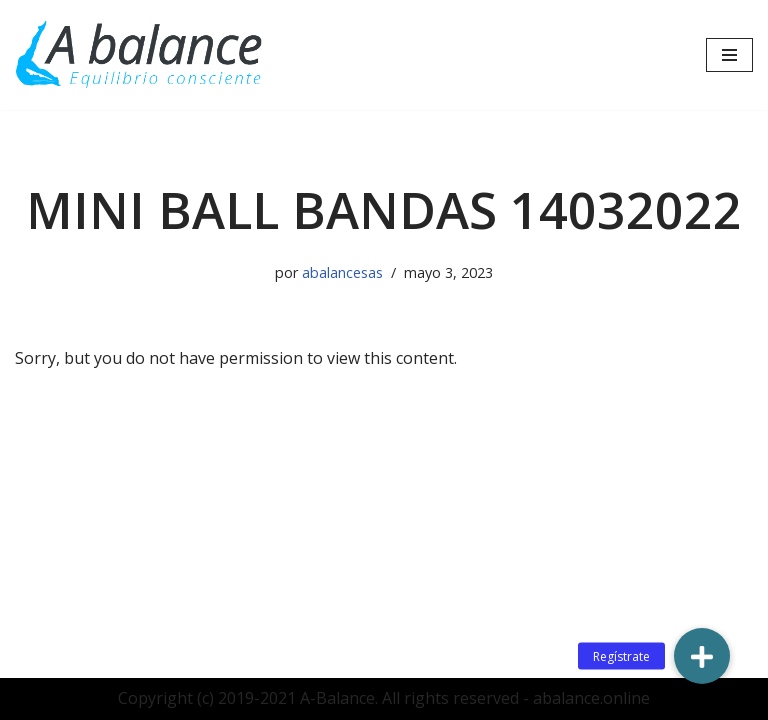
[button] (702, 656)
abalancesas (342, 272)
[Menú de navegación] (729, 55)
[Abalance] (140, 55)
